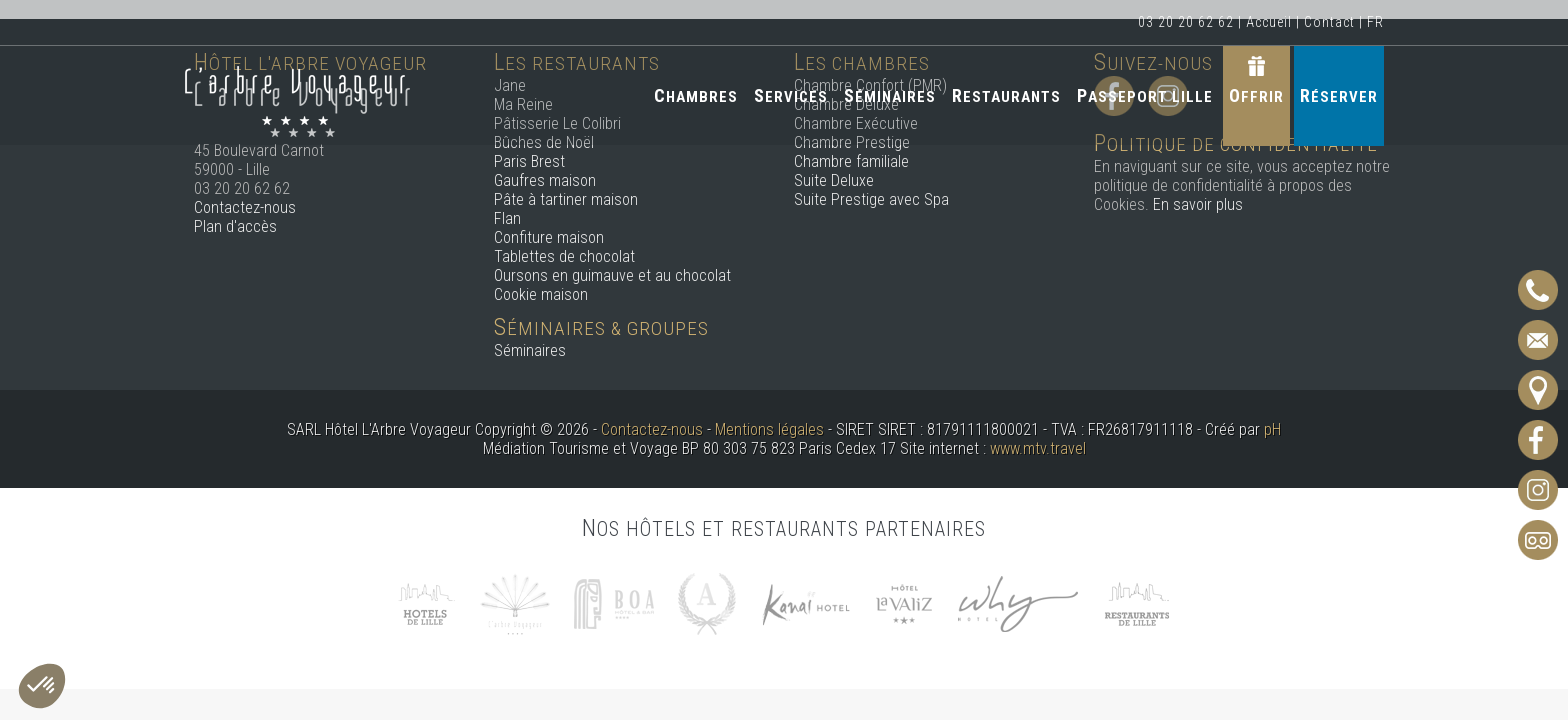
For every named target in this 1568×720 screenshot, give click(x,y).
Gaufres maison (545, 180)
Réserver (1339, 95)
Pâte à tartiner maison (566, 199)
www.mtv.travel (1038, 448)
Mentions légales (769, 429)
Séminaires (890, 95)
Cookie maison (541, 294)
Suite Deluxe (834, 180)
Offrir (1256, 95)
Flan (507, 218)
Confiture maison (549, 237)
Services (791, 95)
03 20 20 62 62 (1186, 22)
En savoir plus (1198, 204)
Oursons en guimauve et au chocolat (612, 275)
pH (1272, 429)
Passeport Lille (1145, 95)
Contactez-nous (245, 207)
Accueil (1269, 22)
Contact (1329, 22)
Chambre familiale (851, 161)
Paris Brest (529, 161)
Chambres (696, 95)
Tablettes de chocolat (564, 256)
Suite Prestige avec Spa (871, 199)
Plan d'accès (235, 226)
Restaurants (1006, 95)
